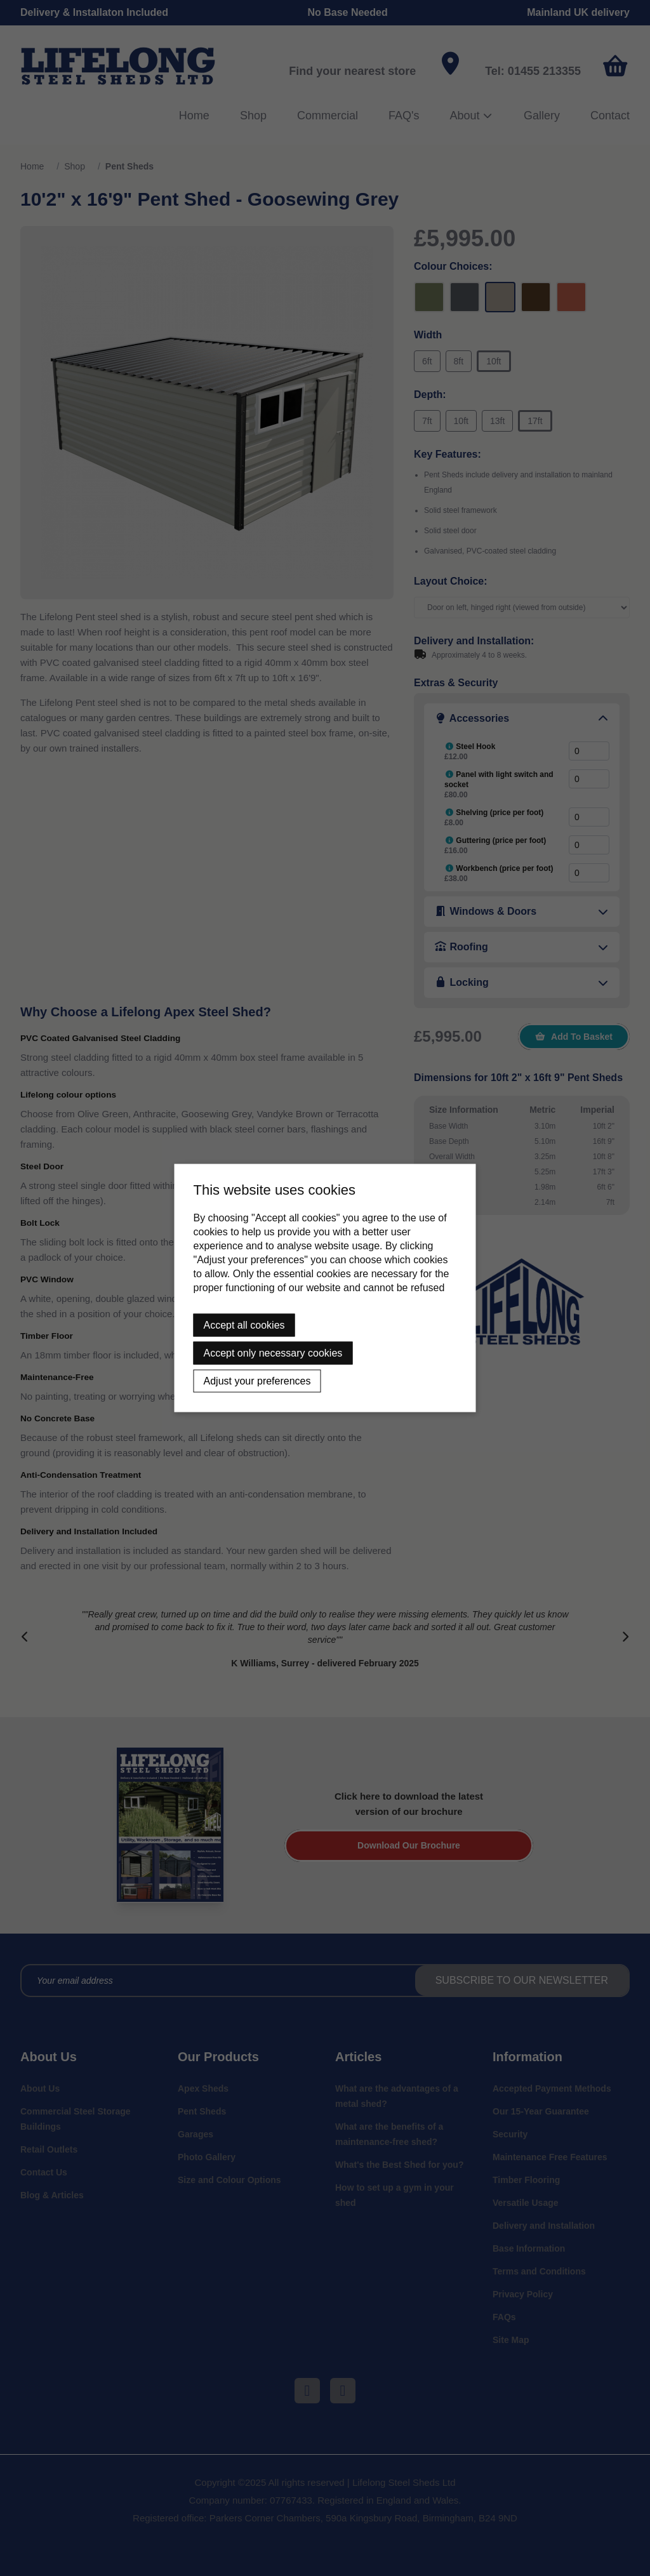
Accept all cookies (244, 1325)
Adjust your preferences (257, 1381)
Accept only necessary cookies (273, 1353)
